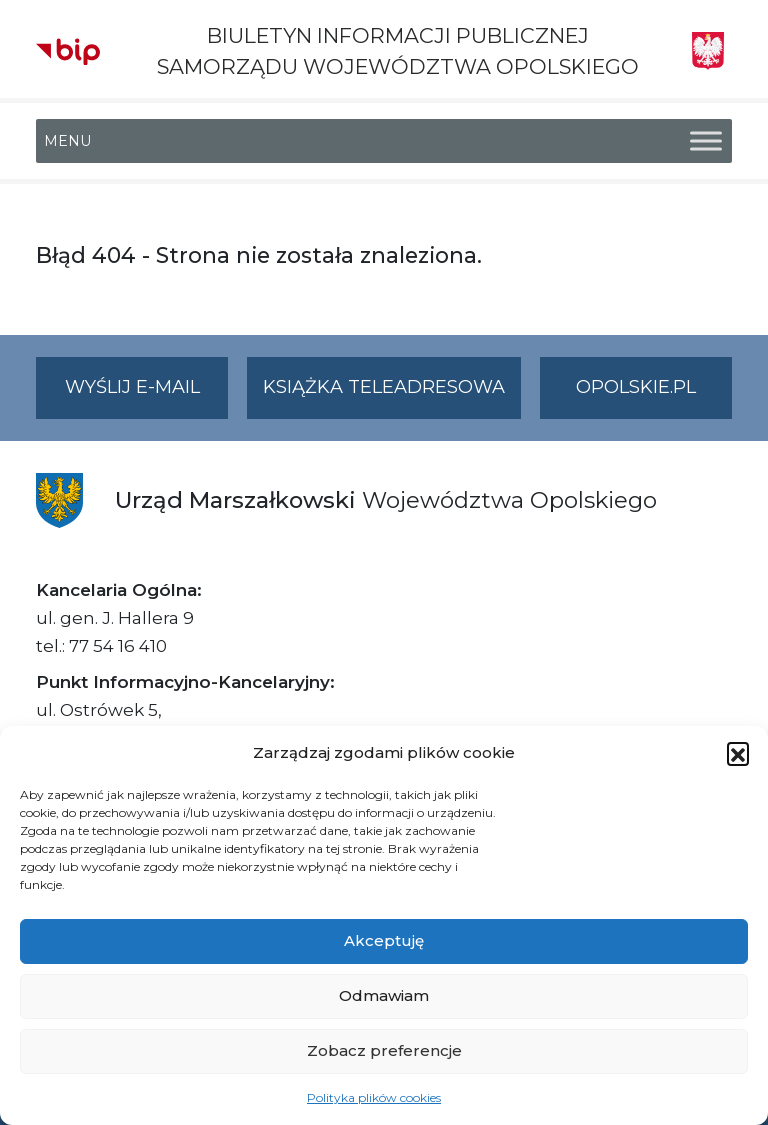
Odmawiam (384, 995)
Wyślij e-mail (147, 395)
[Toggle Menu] (706, 141)
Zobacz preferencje (384, 1050)
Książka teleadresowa (384, 387)
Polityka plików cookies (374, 1097)
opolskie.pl (636, 387)
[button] (738, 753)
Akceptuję (384, 940)
